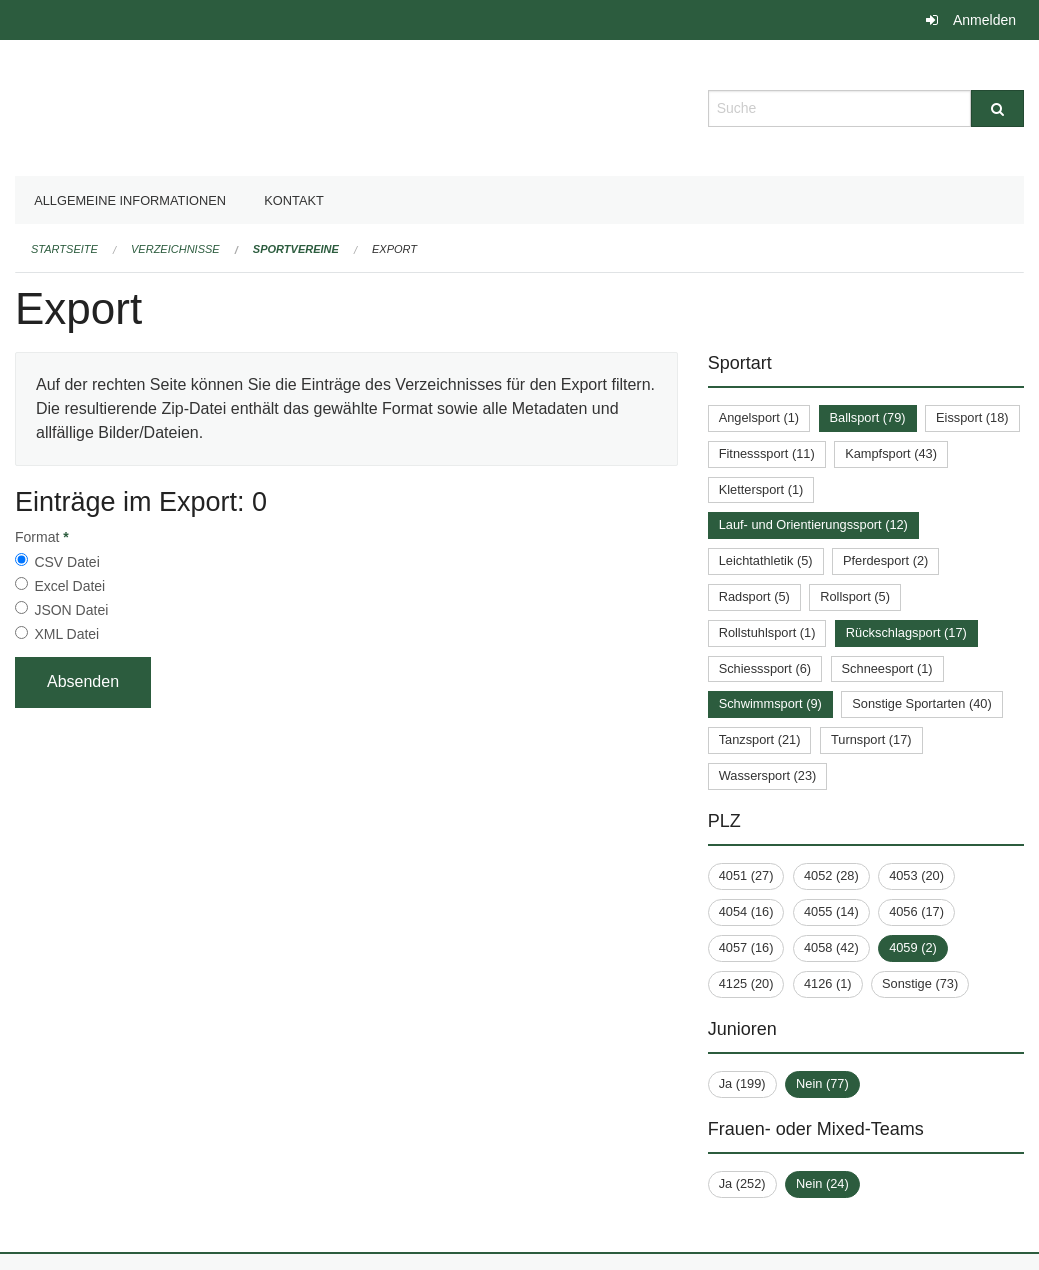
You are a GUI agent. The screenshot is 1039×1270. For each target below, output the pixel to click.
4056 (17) (916, 911)
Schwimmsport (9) (770, 703)
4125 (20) (746, 983)
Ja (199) (742, 1083)
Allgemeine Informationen (130, 200)
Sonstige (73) (920, 983)
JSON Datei (71, 610)
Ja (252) (742, 1183)
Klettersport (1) (761, 489)
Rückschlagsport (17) (906, 632)
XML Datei (66, 634)
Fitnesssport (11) (767, 453)
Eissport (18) (972, 417)
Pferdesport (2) (885, 560)
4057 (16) (746, 947)
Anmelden (984, 20)
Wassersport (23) (768, 775)
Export (394, 249)
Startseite (64, 249)
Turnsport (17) (871, 739)
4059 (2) (913, 947)
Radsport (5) (754, 596)
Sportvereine (296, 249)
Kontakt (294, 200)
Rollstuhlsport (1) (767, 632)
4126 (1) (828, 983)
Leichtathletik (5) (766, 560)
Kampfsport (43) (891, 453)
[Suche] (997, 108)
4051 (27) (746, 875)
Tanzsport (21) (760, 739)
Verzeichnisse (175, 249)
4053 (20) (916, 875)
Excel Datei (69, 586)
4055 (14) (831, 911)
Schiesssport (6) (765, 668)
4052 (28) (831, 875)
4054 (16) (746, 911)
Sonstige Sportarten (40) (921, 703)
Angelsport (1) (759, 417)
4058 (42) (831, 947)
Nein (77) (822, 1083)
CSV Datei (66, 562)
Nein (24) (822, 1183)
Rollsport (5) (855, 596)
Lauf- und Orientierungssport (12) (813, 524)
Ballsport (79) (868, 417)
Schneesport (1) (887, 668)
